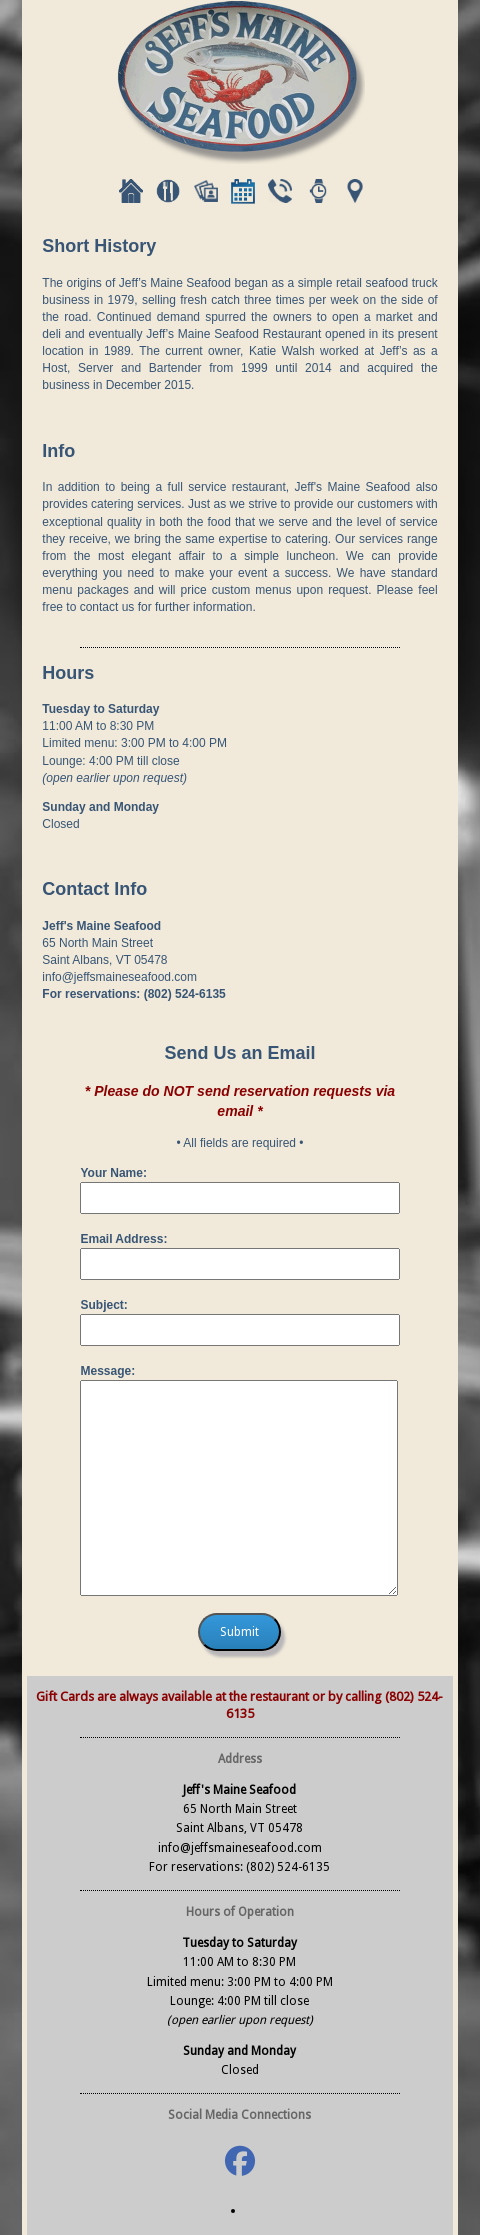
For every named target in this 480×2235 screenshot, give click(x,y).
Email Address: (123, 1239)
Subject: (103, 1305)
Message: (107, 1371)
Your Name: (113, 1173)
